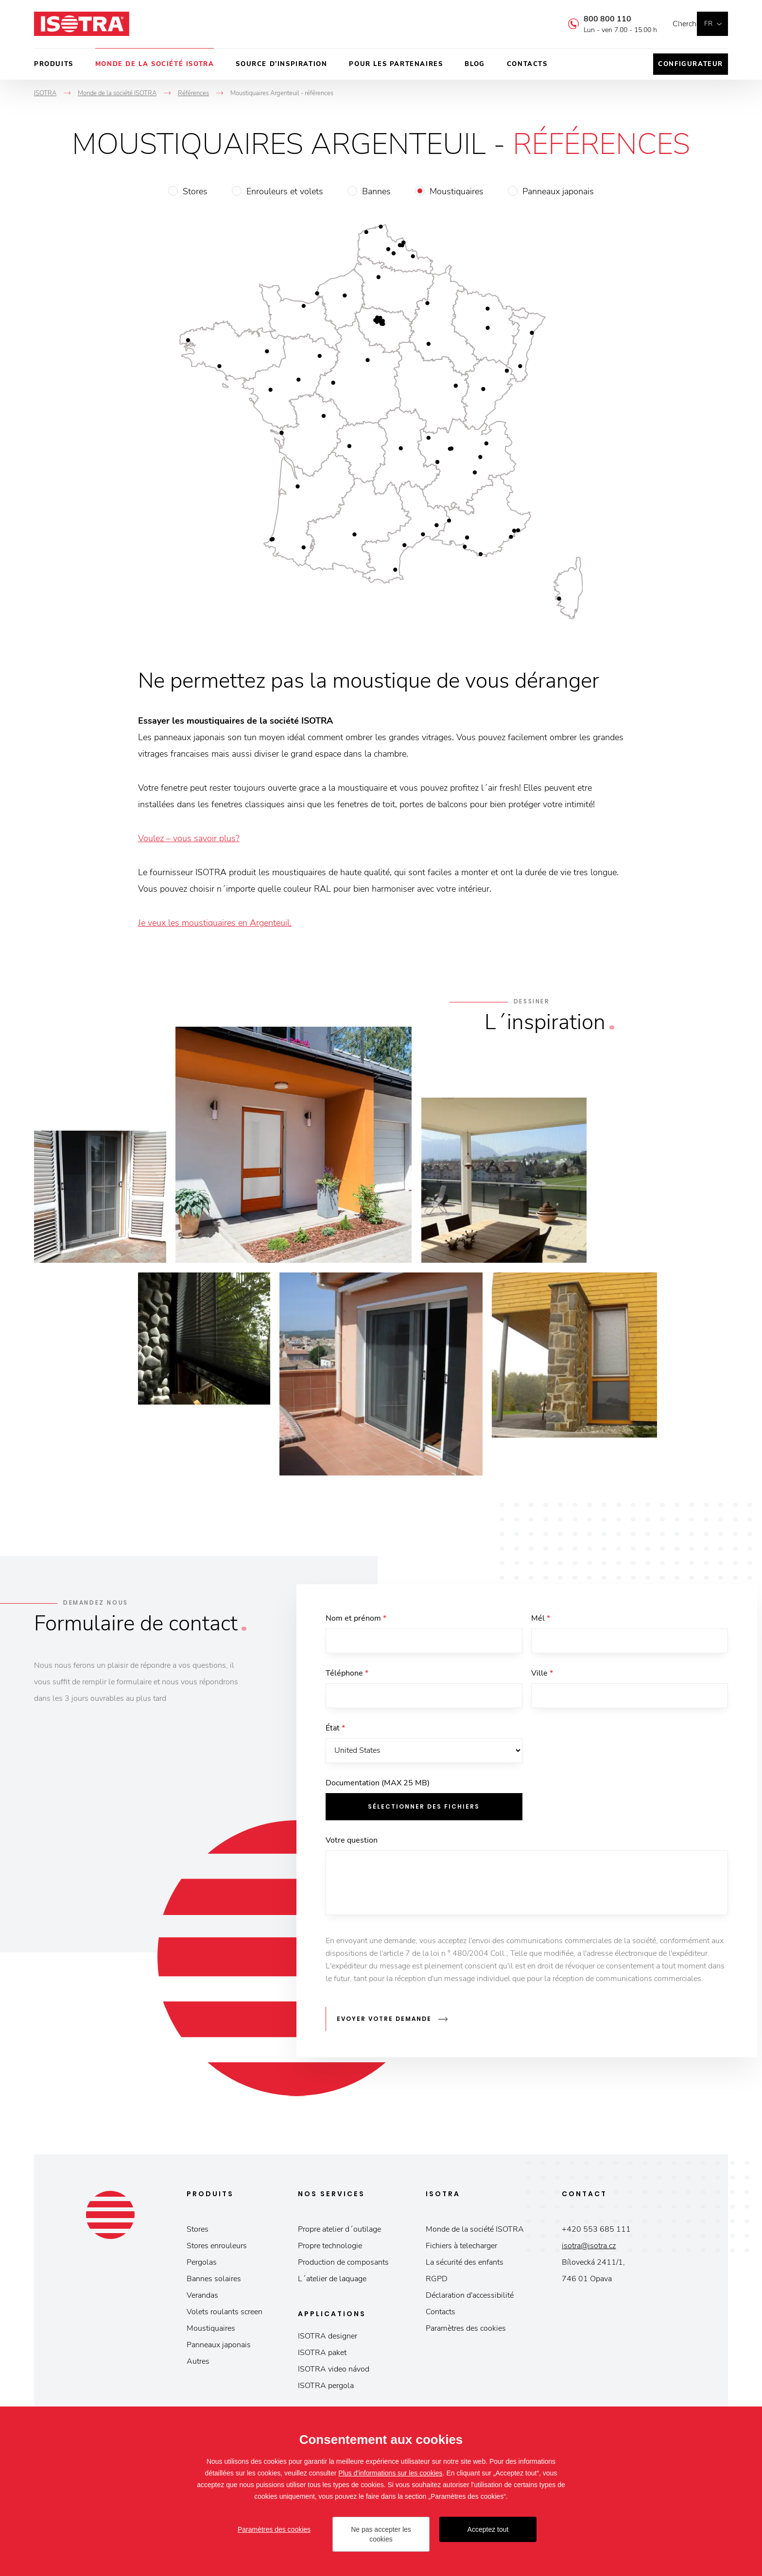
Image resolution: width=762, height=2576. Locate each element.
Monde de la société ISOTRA (154, 64)
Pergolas (202, 2265)
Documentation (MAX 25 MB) (378, 1790)
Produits (53, 64)
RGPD (437, 2282)
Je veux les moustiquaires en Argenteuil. (215, 923)
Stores (195, 191)
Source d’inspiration (281, 64)
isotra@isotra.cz (589, 2249)
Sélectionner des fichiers (424, 1814)
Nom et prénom (356, 1618)
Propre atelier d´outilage (339, 2232)
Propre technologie (330, 2249)
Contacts (527, 64)
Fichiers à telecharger (461, 2249)
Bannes (376, 191)
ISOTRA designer (327, 2339)
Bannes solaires (214, 2282)
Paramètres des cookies (466, 2331)
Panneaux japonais (558, 191)
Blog (475, 64)
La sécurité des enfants (464, 2265)
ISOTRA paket (322, 2356)
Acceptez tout (488, 2529)
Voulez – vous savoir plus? (189, 838)
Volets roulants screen (224, 2315)
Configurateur (690, 64)
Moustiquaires (457, 191)
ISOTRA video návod (333, 2372)
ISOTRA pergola (326, 2389)
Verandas (202, 2298)
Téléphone (347, 1675)
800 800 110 (593, 19)
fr (708, 23)
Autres (198, 2364)
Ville (542, 1675)
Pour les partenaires (396, 64)
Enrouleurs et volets (284, 191)
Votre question (352, 1847)
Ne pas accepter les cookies (381, 2534)
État (335, 1733)
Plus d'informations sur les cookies (390, 2473)
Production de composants (343, 2265)
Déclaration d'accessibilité (470, 2298)
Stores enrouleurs (217, 2249)
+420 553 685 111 (596, 2232)
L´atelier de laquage (332, 2282)
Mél (540, 1618)
